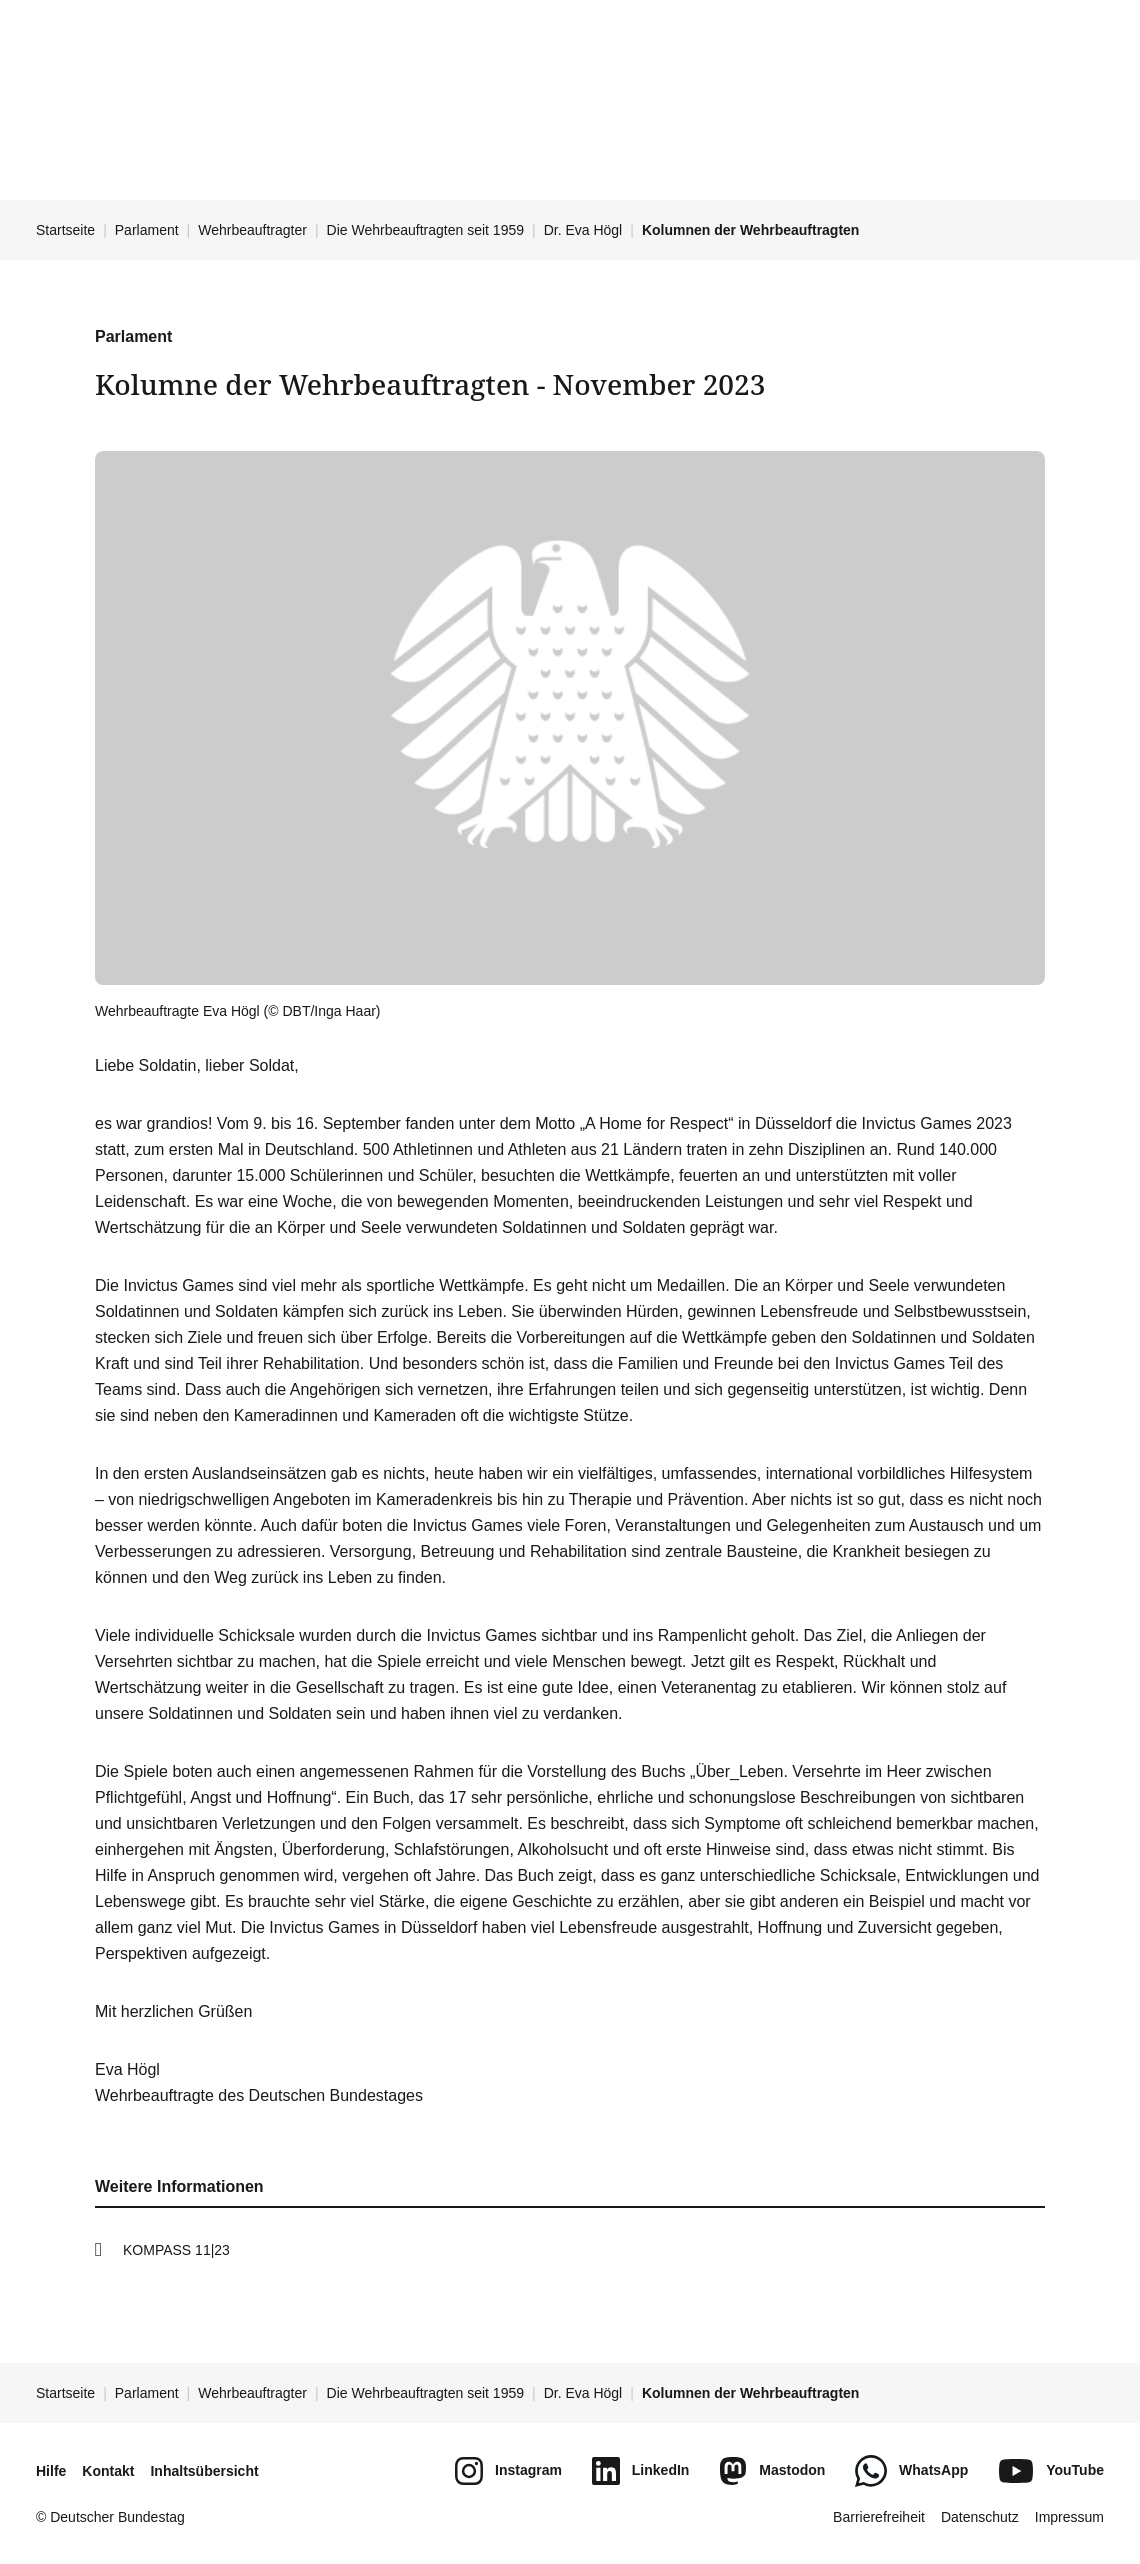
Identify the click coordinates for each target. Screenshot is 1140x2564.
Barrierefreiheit (879, 2517)
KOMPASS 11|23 (176, 2250)
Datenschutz (980, 2517)
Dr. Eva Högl (583, 230)
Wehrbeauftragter (252, 230)
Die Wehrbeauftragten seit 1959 (425, 230)
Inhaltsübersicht (204, 2471)
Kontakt (108, 2471)
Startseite (65, 230)
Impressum (1069, 2517)
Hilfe (51, 2471)
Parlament (147, 230)
